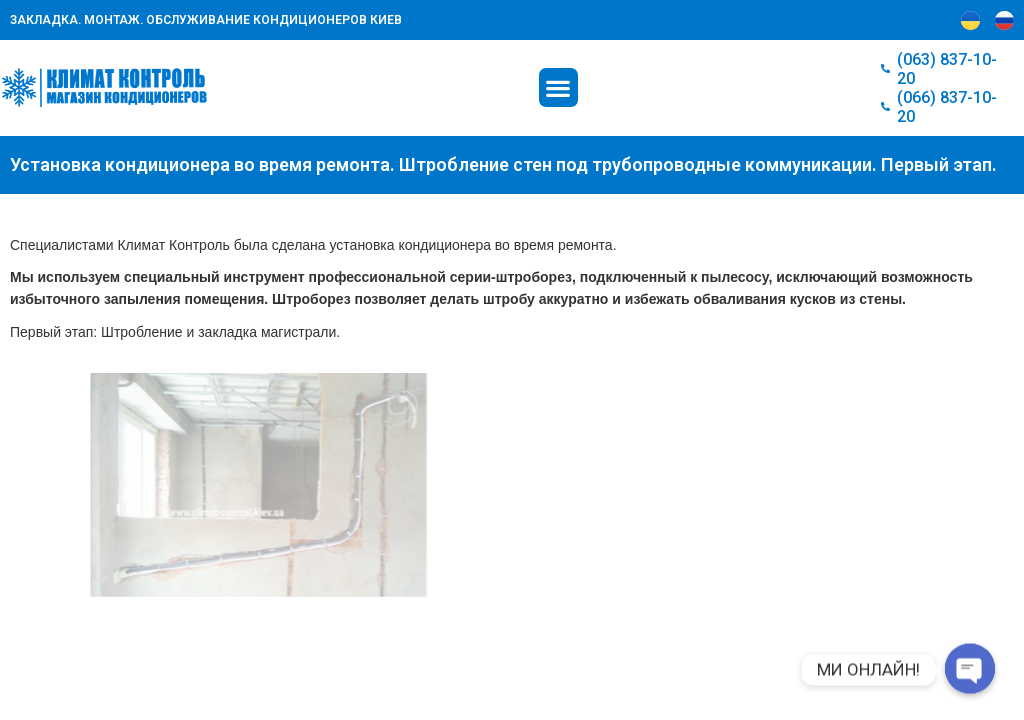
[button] (558, 87)
